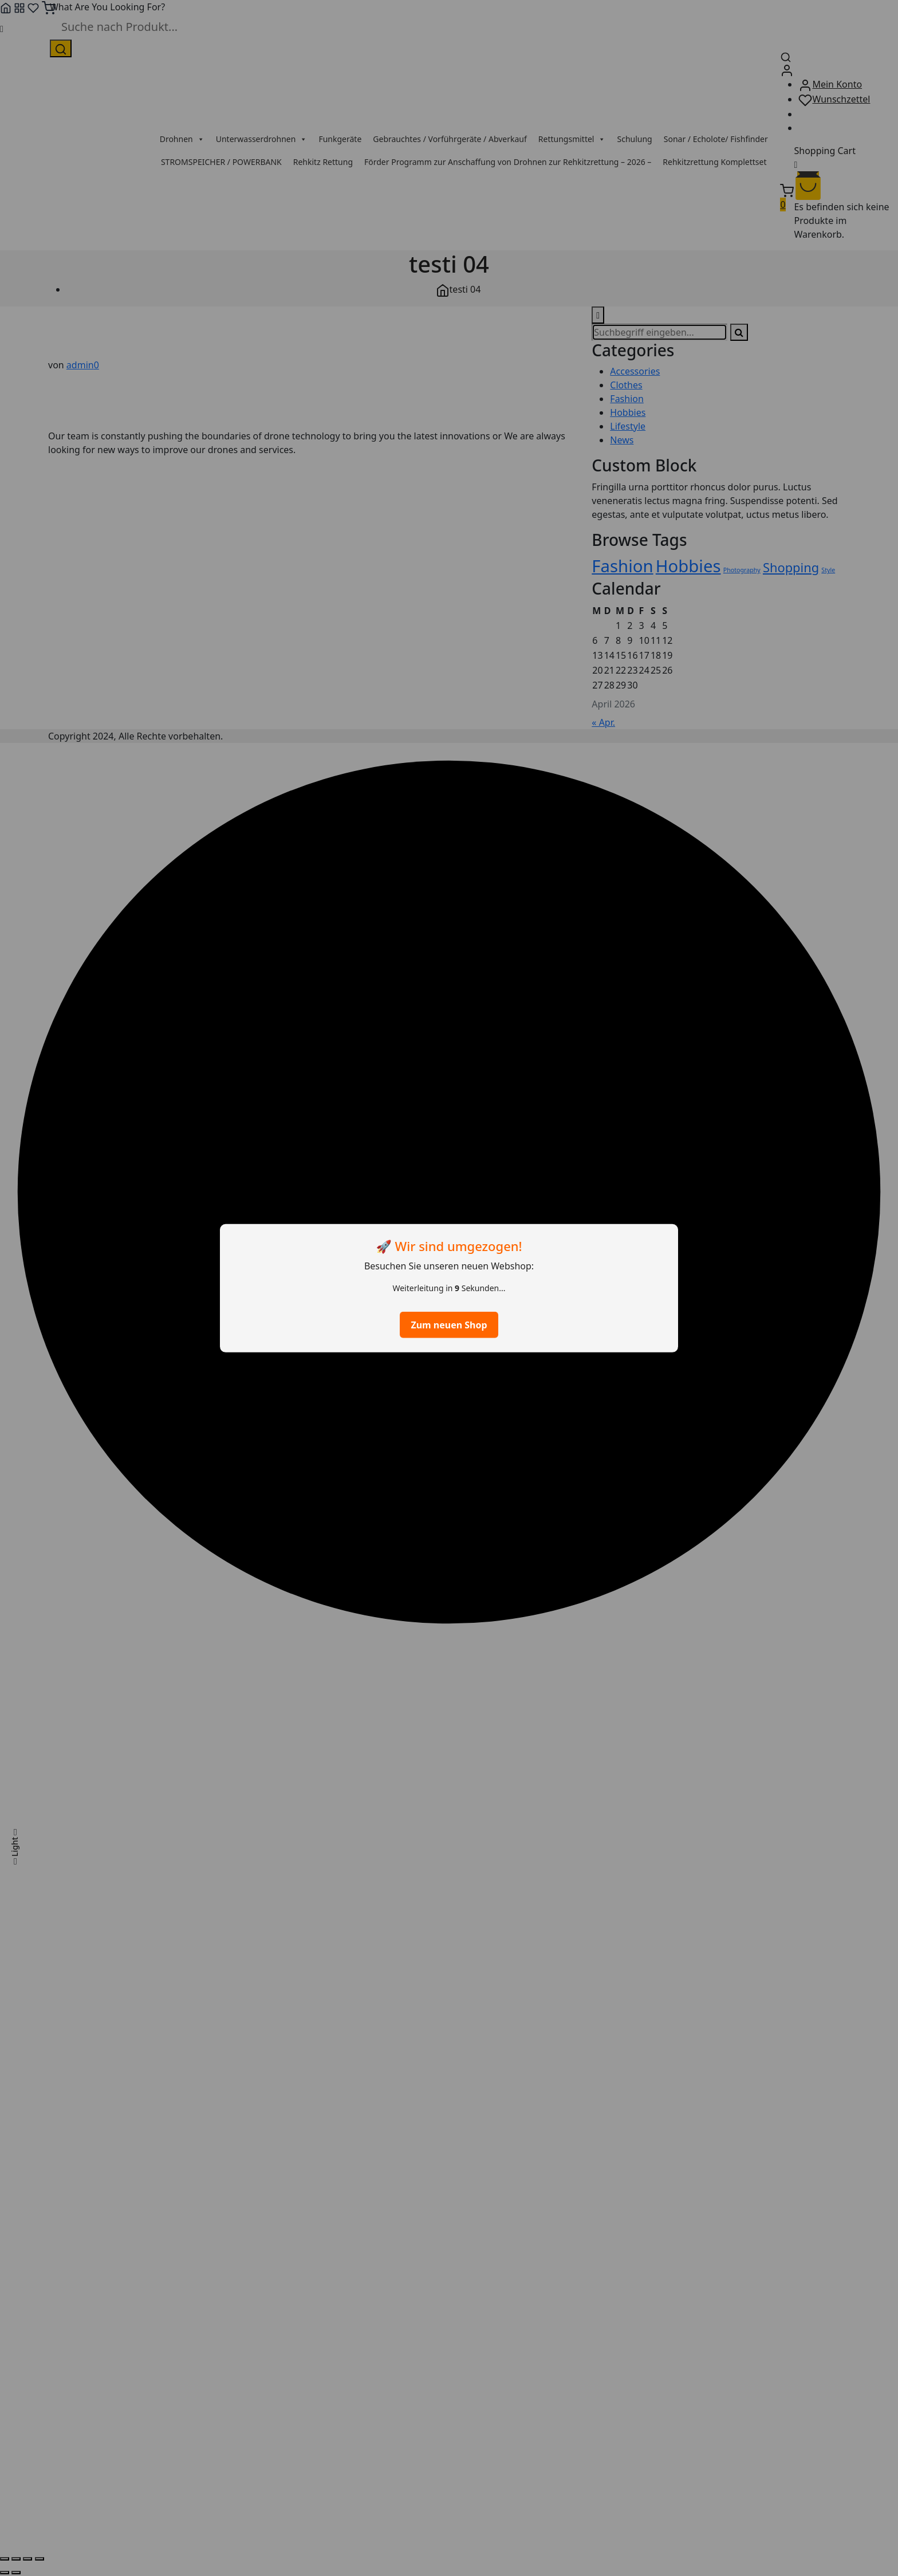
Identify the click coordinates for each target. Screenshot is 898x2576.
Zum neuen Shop (449, 1325)
